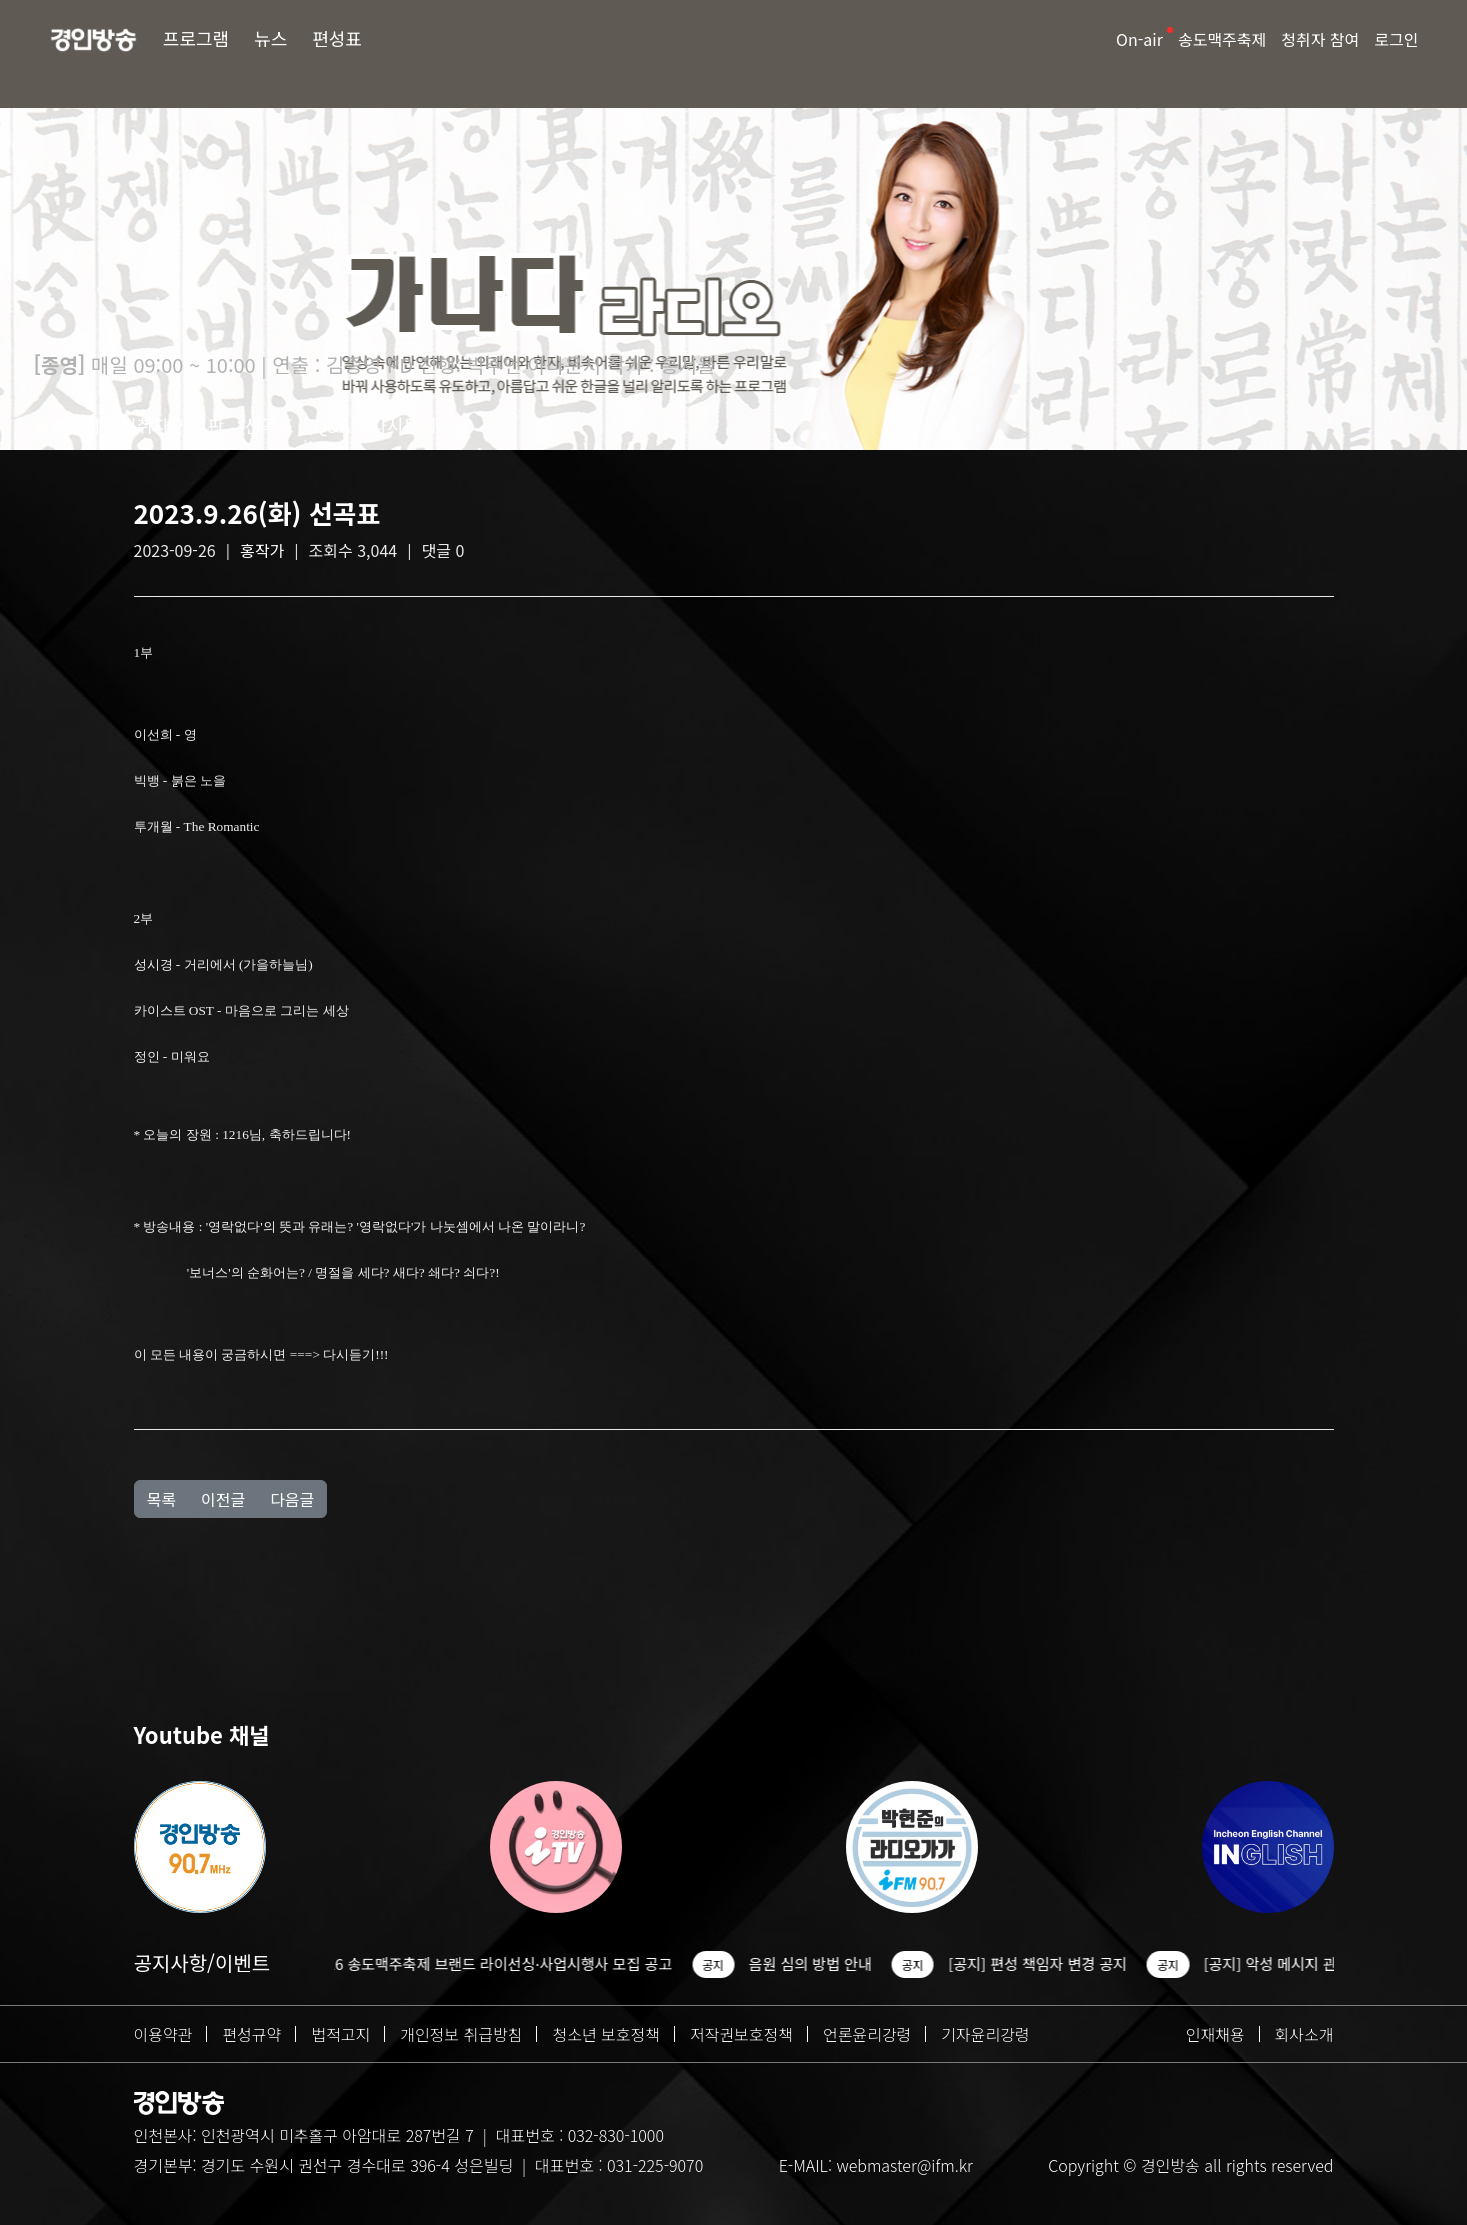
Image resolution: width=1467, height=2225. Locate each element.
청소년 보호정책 (606, 2034)
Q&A (332, 425)
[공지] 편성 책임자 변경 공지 (1050, 1963)
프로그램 (196, 38)
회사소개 (1304, 2034)
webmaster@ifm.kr (904, 2165)
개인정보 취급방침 (461, 2034)
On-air (1139, 39)
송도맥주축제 (1222, 39)
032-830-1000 (616, 2135)
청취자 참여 (1320, 39)
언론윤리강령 (867, 2034)
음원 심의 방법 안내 (823, 1963)
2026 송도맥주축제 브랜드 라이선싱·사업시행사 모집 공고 (504, 1963)
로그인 (1396, 39)
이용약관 (163, 2034)
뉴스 (270, 38)
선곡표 (269, 425)
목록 (161, 1499)
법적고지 (340, 2034)
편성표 (337, 38)
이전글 (223, 1499)
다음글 (292, 1499)
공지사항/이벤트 (202, 1962)
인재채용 (1215, 2034)
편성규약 (251, 2034)
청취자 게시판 (172, 425)
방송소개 (67, 425)
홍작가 (262, 550)
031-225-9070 (655, 2165)
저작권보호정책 (741, 2034)
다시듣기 (403, 425)
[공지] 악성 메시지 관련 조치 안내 (1322, 1963)
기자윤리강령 (985, 2034)
